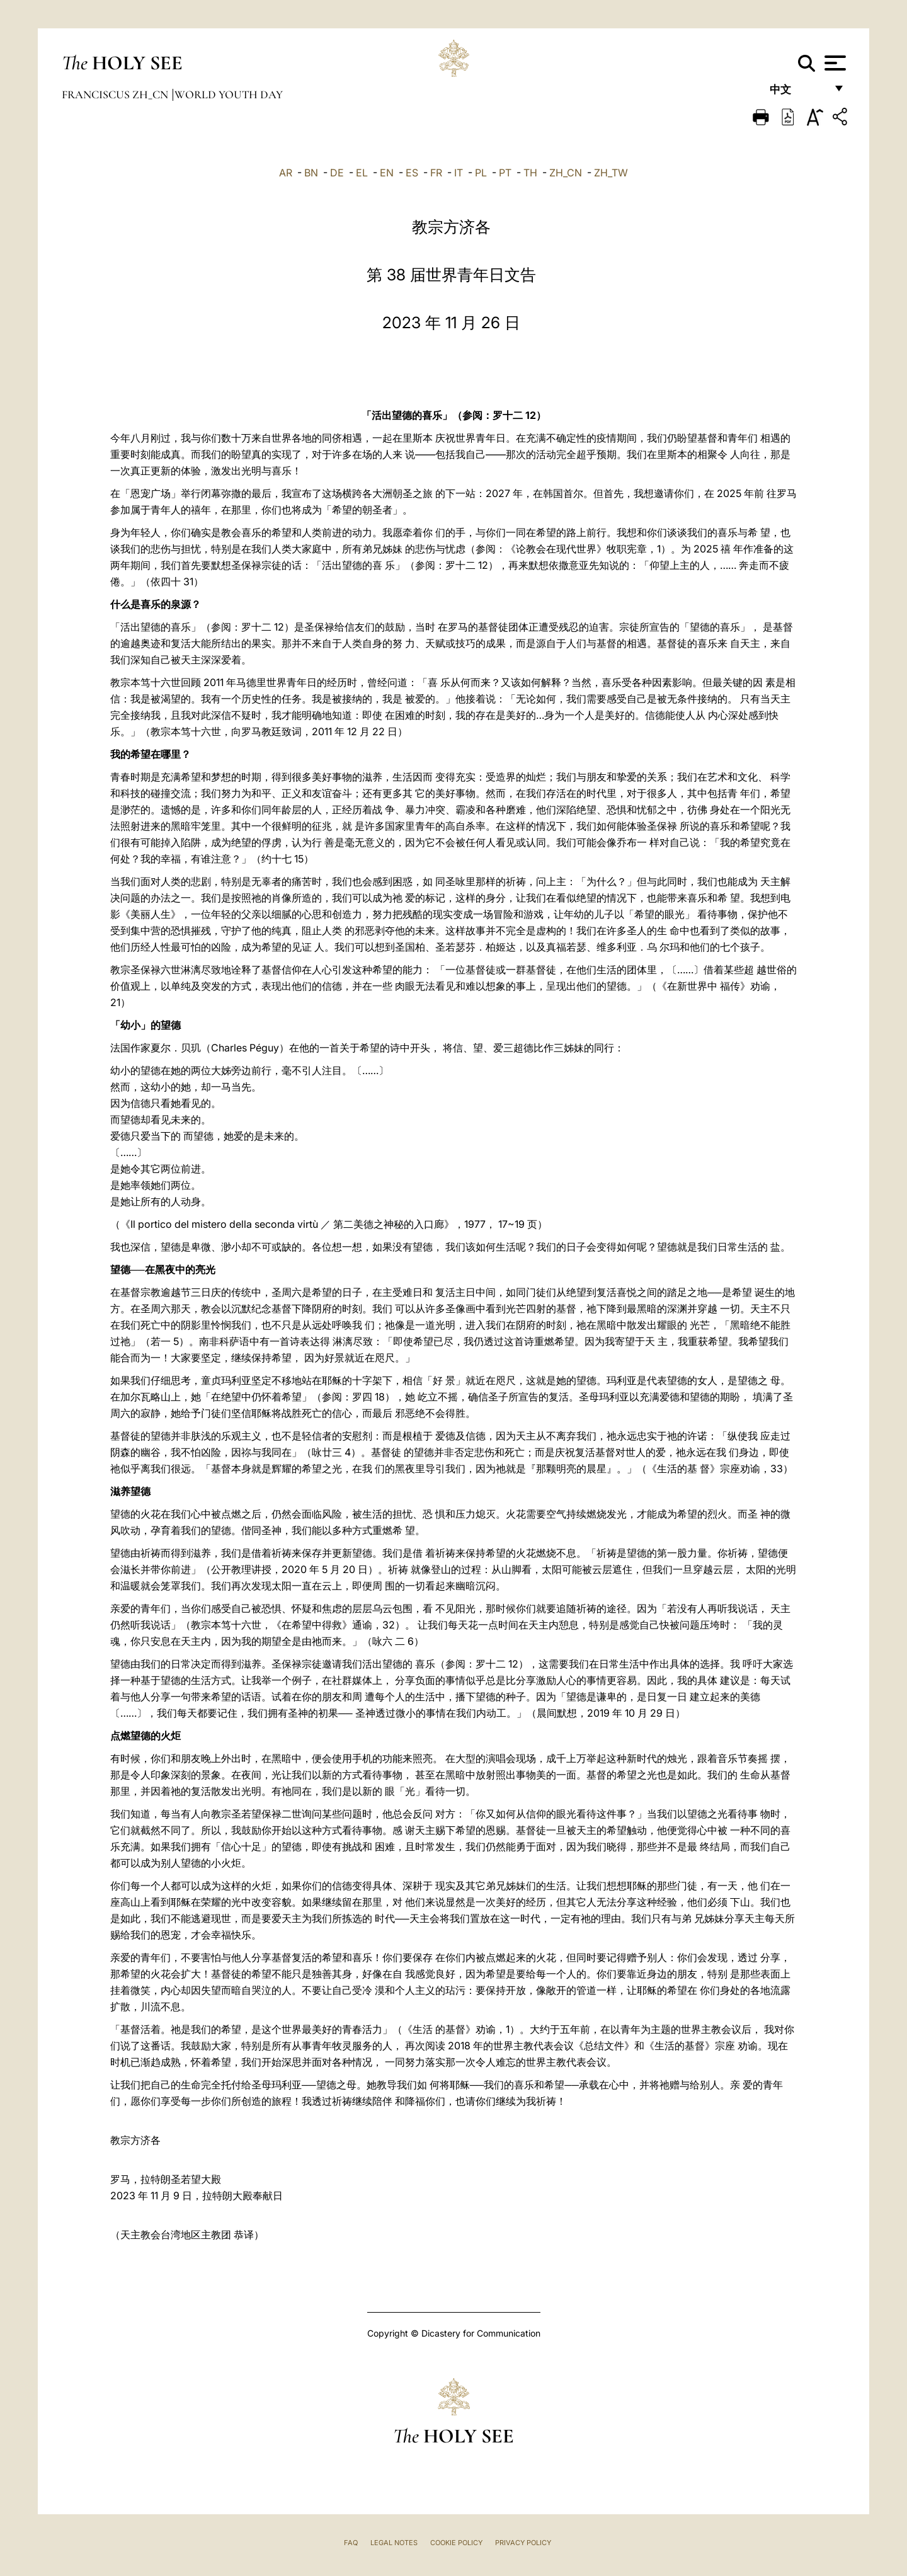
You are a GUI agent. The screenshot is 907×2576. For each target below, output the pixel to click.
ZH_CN (565, 172)
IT (458, 172)
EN (387, 172)
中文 (797, 93)
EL (362, 172)
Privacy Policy (523, 2542)
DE (337, 172)
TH (530, 172)
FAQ (351, 2542)
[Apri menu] (833, 63)
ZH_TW (611, 172)
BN (311, 172)
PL (481, 172)
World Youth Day (228, 94)
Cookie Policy (456, 2542)
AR (285, 172)
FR (436, 172)
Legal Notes (394, 2542)
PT (505, 172)
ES (412, 172)
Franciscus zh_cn (116, 94)
